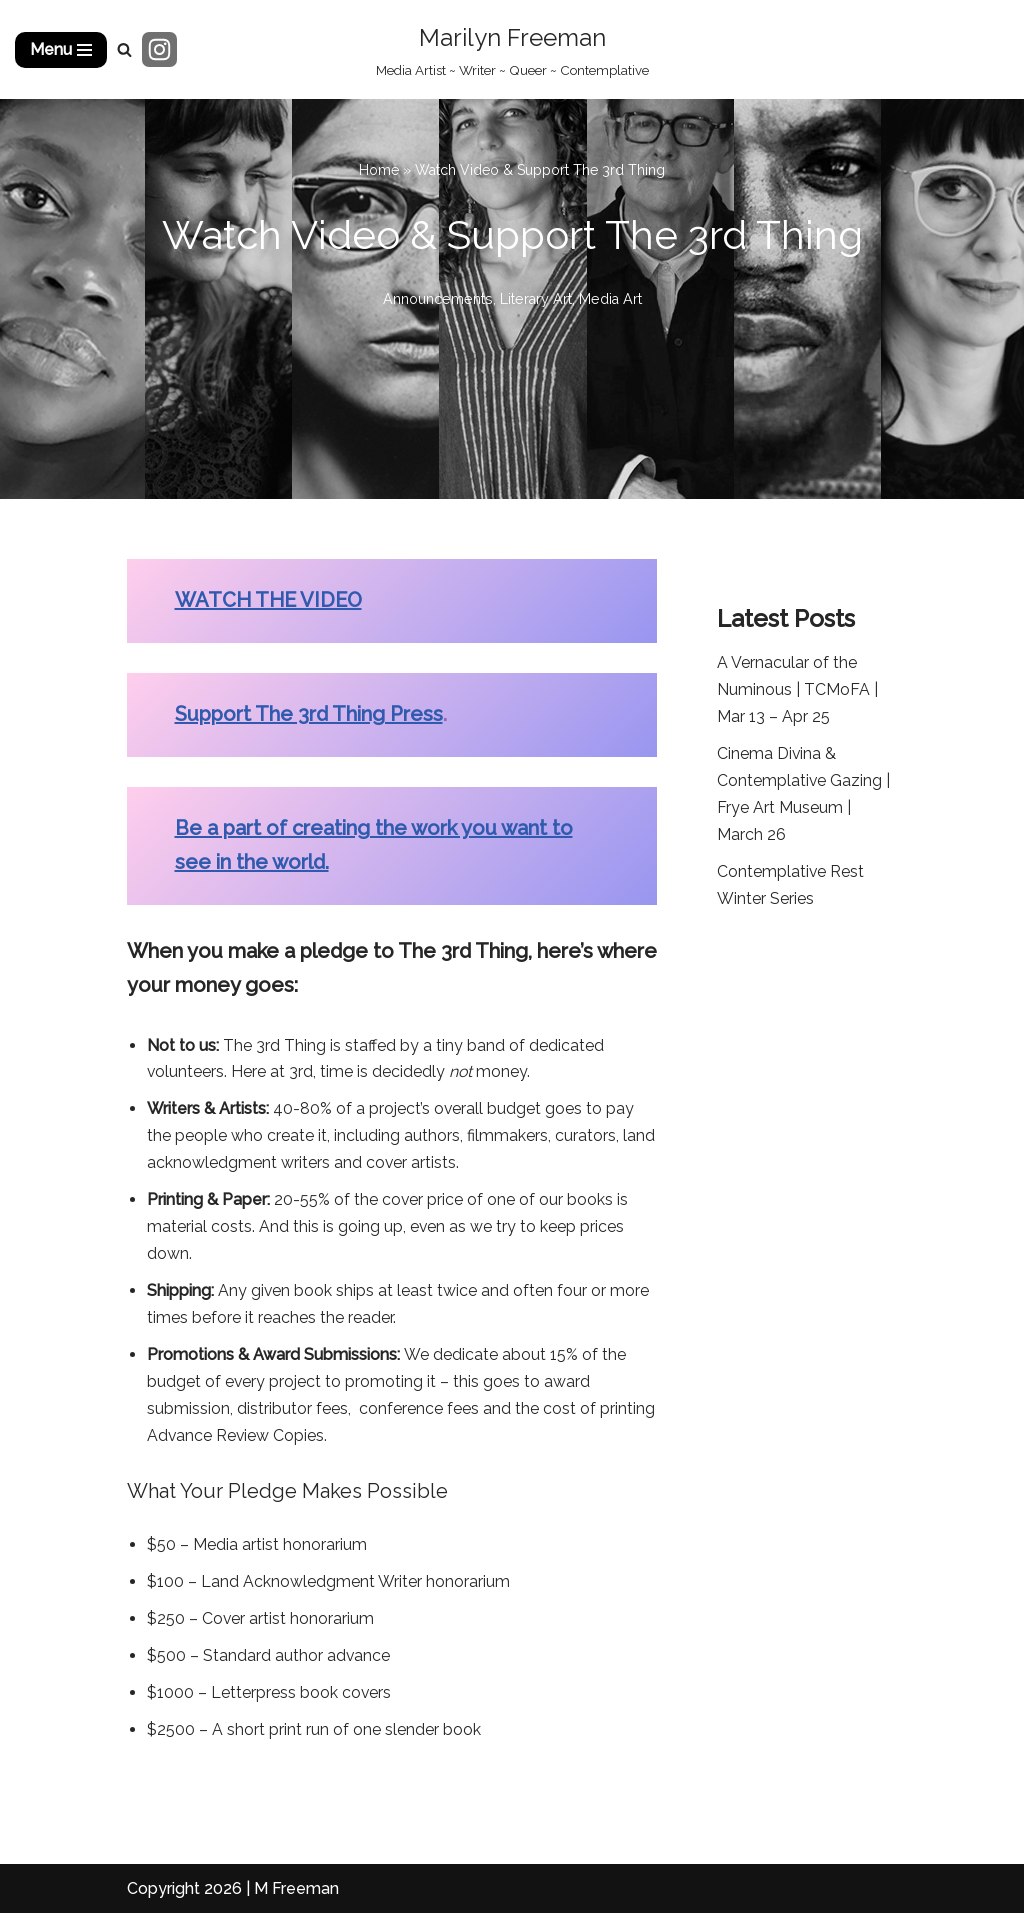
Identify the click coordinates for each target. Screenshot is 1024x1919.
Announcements (437, 298)
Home (379, 170)
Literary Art (535, 298)
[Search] (124, 49)
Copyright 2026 (184, 1893)
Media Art (611, 298)
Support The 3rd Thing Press (309, 715)
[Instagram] (159, 49)
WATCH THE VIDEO (268, 601)
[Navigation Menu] (61, 50)
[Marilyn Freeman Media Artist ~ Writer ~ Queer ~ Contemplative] (512, 49)
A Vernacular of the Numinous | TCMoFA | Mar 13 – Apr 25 (797, 690)
